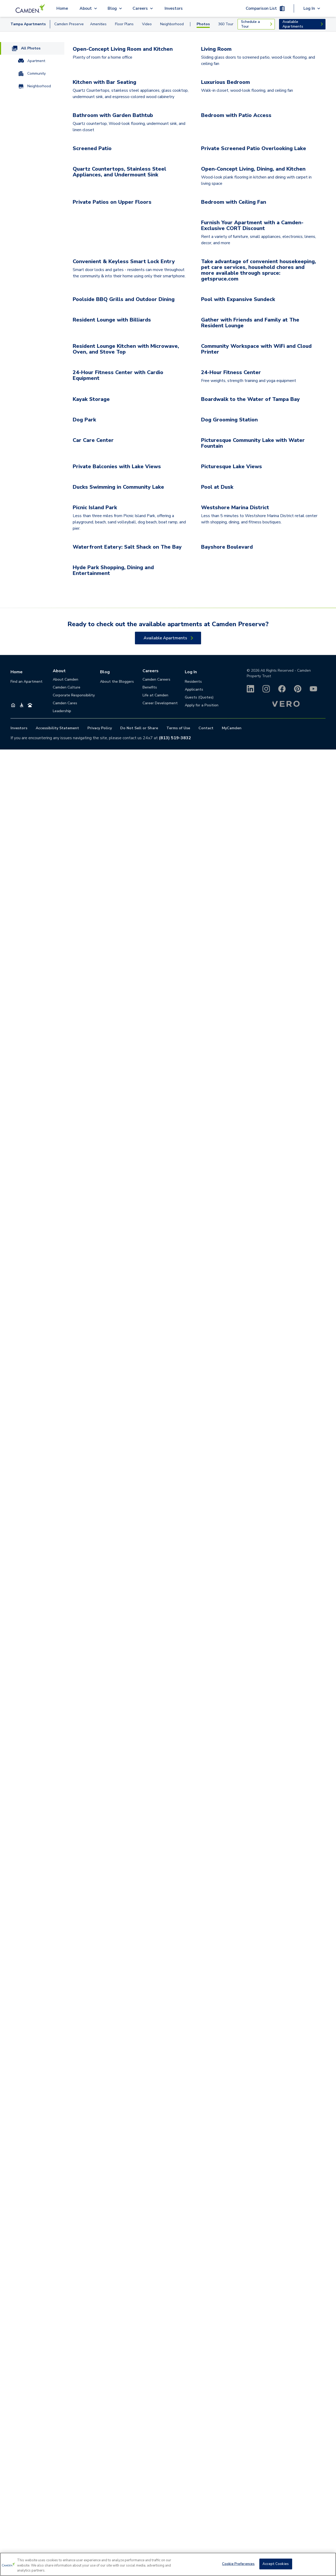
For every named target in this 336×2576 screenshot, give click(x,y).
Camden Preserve (69, 24)
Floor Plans (124, 24)
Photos (203, 24)
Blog (105, 2498)
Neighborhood (172, 24)
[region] (168, 2564)
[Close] (327, 2563)
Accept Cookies (275, 2563)
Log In (191, 2498)
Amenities (98, 24)
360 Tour (225, 24)
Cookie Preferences (238, 2563)
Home (62, 8)
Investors (174, 8)
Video (147, 24)
